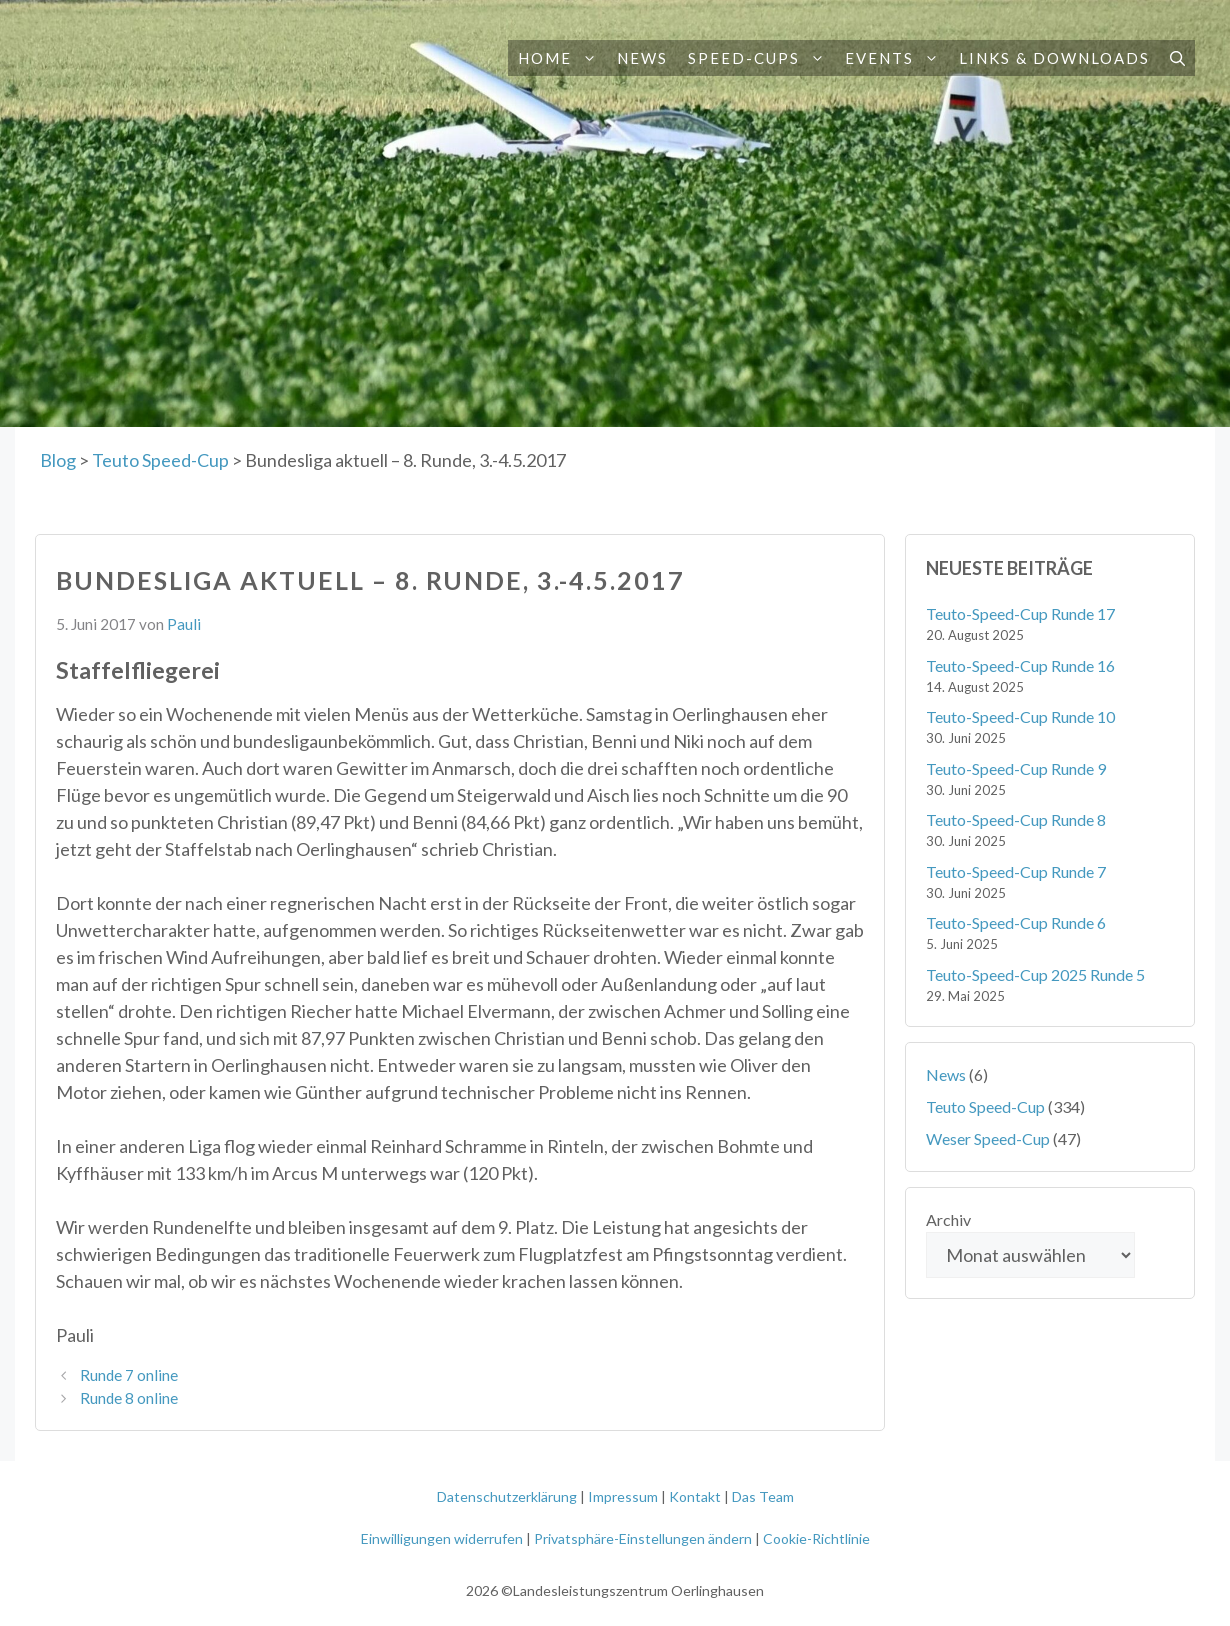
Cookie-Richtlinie (816, 1538)
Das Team (763, 1496)
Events (897, 58)
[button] (589, 58)
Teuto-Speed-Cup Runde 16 (1020, 665)
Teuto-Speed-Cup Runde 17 (1020, 613)
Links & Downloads (1054, 58)
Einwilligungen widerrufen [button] (442, 1538)
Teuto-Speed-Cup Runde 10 (1020, 716)
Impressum (623, 1496)
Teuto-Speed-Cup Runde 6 (1016, 922)
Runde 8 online (129, 1398)
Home (562, 58)
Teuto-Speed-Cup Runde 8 (1016, 819)
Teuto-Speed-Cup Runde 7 (1016, 871)
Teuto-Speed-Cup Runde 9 (1016, 768)
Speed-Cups (761, 58)
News (642, 58)
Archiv (948, 1219)
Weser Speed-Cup (988, 1138)
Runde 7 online (129, 1375)
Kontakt (695, 1496)
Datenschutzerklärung (507, 1496)
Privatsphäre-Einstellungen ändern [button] (643, 1538)
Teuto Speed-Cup (985, 1106)
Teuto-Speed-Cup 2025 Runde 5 (1035, 974)
